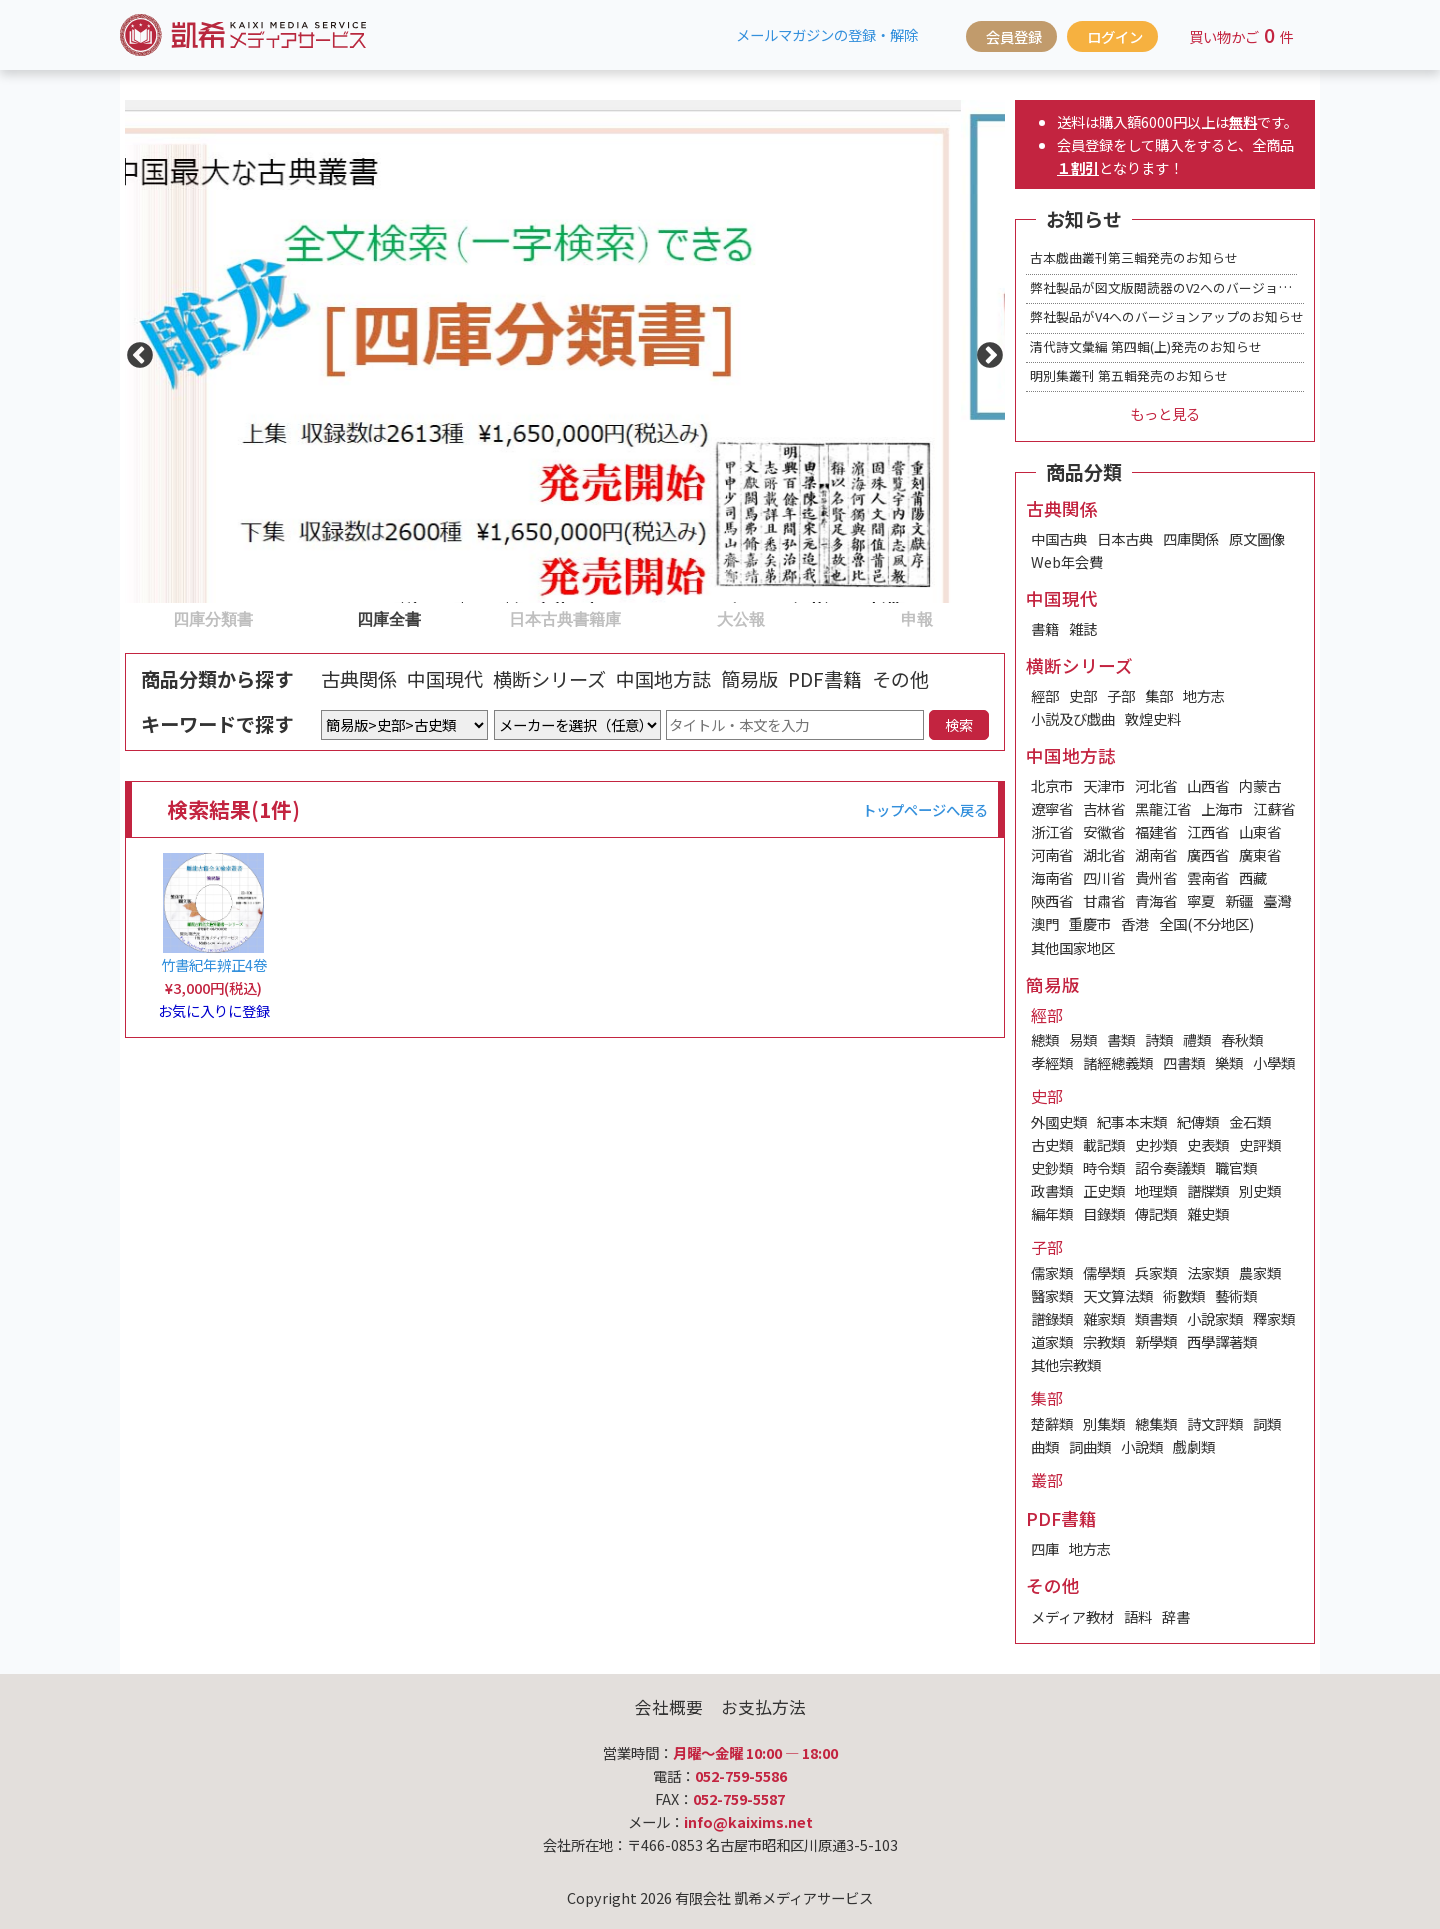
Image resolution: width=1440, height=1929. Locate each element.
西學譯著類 (1222, 1341)
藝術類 (1236, 1295)
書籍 (1045, 628)
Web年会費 (1067, 561)
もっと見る (1165, 413)
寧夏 (1201, 900)
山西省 (1208, 785)
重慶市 (1090, 923)
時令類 (1104, 1167)
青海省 (1156, 900)
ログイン (1115, 36)
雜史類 (1208, 1213)
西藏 (1253, 877)
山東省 (1260, 831)
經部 (1045, 695)
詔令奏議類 (1170, 1167)
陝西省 (1052, 900)
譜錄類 (1052, 1318)
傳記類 (1156, 1213)
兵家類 (1156, 1272)
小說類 (1142, 1446)
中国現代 (445, 679)
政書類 (1052, 1190)
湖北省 (1104, 854)
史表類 (1208, 1144)
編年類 (1052, 1213)
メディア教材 (1072, 1616)
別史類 (1260, 1190)
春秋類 (1242, 1039)
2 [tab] (311, 618)
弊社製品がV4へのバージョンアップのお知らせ (1167, 316)
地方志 (1204, 695)
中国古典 (1059, 538)
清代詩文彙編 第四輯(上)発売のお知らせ (1146, 346)
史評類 (1260, 1144)
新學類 (1156, 1341)
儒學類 (1104, 1272)
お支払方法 (763, 1707)
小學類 (1274, 1062)
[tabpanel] (565, 351)
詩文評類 (1215, 1423)
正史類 (1104, 1190)
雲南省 (1208, 877)
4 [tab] (663, 618)
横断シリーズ (549, 679)
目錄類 (1104, 1213)
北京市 (1052, 785)
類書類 (1156, 1318)
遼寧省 (1052, 808)
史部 (1083, 695)
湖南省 (1156, 854)
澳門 (1045, 923)
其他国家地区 (1073, 947)
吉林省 (1104, 808)
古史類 (1052, 1144)
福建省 (1156, 831)
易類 (1083, 1039)
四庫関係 (1191, 538)
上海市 (1222, 808)
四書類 (1184, 1062)
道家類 (1052, 1341)
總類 (1045, 1039)
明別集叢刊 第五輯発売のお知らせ (1129, 375)
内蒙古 (1260, 785)
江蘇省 (1274, 808)
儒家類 (1052, 1272)
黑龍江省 (1163, 808)
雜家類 (1104, 1318)
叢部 (1047, 1480)
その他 (900, 679)
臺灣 (1277, 900)
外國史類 (1059, 1121)
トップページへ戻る (925, 809)
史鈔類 (1052, 1167)
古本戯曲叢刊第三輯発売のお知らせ (1134, 257)
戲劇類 (1194, 1446)
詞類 (1267, 1423)
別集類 (1104, 1423)
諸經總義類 (1118, 1062)
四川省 (1104, 877)
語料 (1138, 1616)
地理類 (1156, 1190)
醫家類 (1052, 1295)
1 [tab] (135, 618)
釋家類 (1274, 1318)
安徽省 (1104, 831)
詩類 (1159, 1039)
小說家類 (1215, 1318)
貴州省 (1156, 877)
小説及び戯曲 (1073, 718)
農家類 (1260, 1272)
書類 (1121, 1039)
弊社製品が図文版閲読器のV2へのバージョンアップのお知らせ (1212, 287)
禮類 (1197, 1039)
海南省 (1052, 877)
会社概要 (669, 1707)
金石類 (1250, 1121)
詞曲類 (1090, 1446)
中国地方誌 (663, 679)
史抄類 (1156, 1144)
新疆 (1239, 900)
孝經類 (1052, 1062)
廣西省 (1208, 854)
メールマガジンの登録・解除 (827, 34)
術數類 (1184, 1295)
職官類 (1236, 1167)
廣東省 (1260, 854)
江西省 (1208, 831)
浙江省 (1052, 831)
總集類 (1156, 1423)
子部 (1121, 695)
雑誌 (1083, 628)
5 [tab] (839, 618)
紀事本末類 (1132, 1121)
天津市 (1104, 785)
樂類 (1229, 1062)
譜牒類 (1208, 1190)
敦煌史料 (1153, 718)
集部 (1159, 695)
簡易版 (749, 679)
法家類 (1208, 1272)
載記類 (1104, 1144)
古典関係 (359, 679)
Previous (135, 351)
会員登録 (1014, 36)
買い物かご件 (1241, 35)
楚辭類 (1052, 1423)
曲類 (1045, 1446)
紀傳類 (1198, 1121)
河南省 (1052, 854)
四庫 (1045, 1548)
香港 (1135, 923)
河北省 (1156, 785)
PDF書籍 (825, 679)
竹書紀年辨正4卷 (214, 964)
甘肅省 (1104, 900)
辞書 (1176, 1616)
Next (985, 351)
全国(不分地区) (1206, 923)
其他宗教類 (1066, 1364)
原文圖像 (1257, 538)
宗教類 (1104, 1341)
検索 (959, 724)
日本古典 (1125, 538)
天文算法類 (1118, 1295)
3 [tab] (487, 618)
